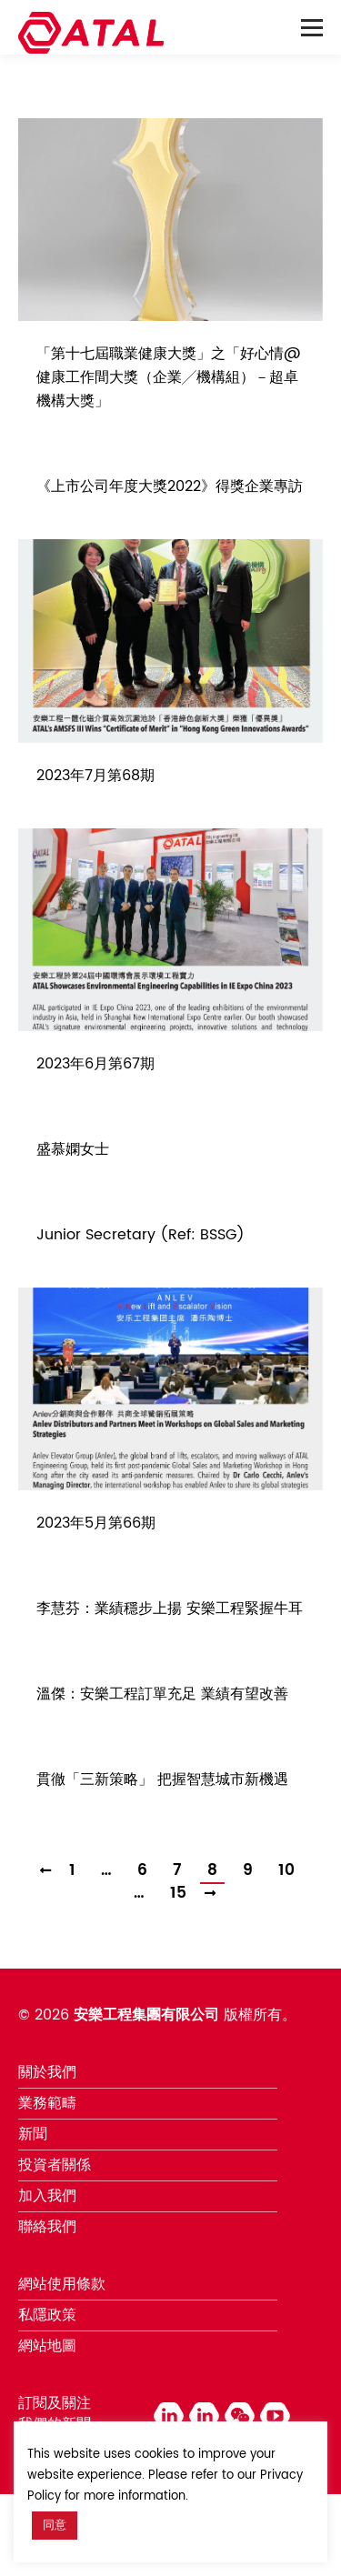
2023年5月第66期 (95, 1523)
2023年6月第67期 (95, 1064)
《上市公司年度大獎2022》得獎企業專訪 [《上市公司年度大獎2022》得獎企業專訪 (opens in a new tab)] (169, 486)
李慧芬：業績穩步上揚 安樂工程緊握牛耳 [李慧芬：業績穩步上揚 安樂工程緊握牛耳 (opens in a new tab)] (169, 1608)
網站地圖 (47, 2346)
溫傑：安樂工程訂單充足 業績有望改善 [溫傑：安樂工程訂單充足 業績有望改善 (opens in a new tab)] (162, 1694)
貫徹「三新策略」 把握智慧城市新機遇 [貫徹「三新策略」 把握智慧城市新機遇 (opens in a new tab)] (162, 1779)
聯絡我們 (47, 2227)
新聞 (32, 2134)
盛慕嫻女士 (72, 1149)
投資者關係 (54, 2165)
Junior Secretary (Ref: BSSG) (140, 1235)
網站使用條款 (61, 2284)
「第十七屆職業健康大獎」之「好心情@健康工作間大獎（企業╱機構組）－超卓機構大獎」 (168, 377)
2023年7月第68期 (95, 775)
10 (286, 1870)
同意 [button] (54, 2525)
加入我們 (47, 2196)
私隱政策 (47, 2315)
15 (178, 1893)
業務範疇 (47, 2103)
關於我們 (47, 2072)
